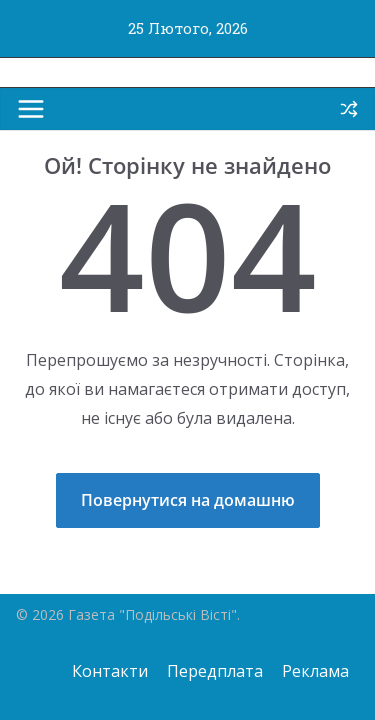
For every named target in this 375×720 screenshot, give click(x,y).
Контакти (110, 671)
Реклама (315, 671)
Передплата (215, 671)
